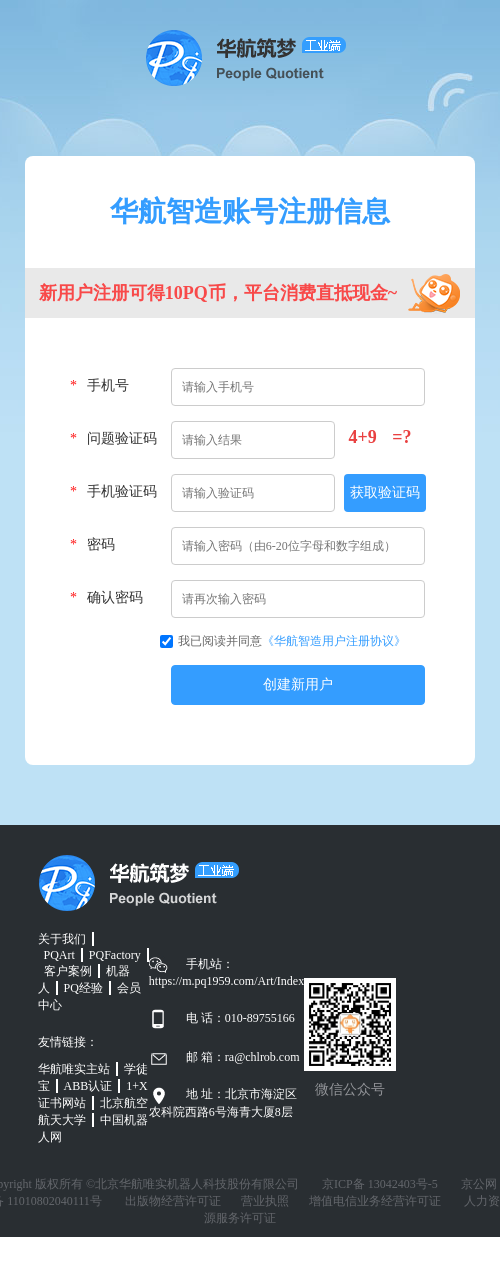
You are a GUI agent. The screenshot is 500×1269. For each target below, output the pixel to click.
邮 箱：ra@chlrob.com (243, 1057)
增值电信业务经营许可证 (375, 1201)
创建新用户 (298, 684)
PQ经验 (83, 988)
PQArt (59, 955)
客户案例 (68, 971)
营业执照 (265, 1201)
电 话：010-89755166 (240, 1018)
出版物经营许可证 (173, 1201)
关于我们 (62, 939)
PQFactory (115, 955)
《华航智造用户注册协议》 (334, 641)
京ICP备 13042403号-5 (380, 1184)
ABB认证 (88, 1086)
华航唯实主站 (74, 1069)
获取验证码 (385, 492)
